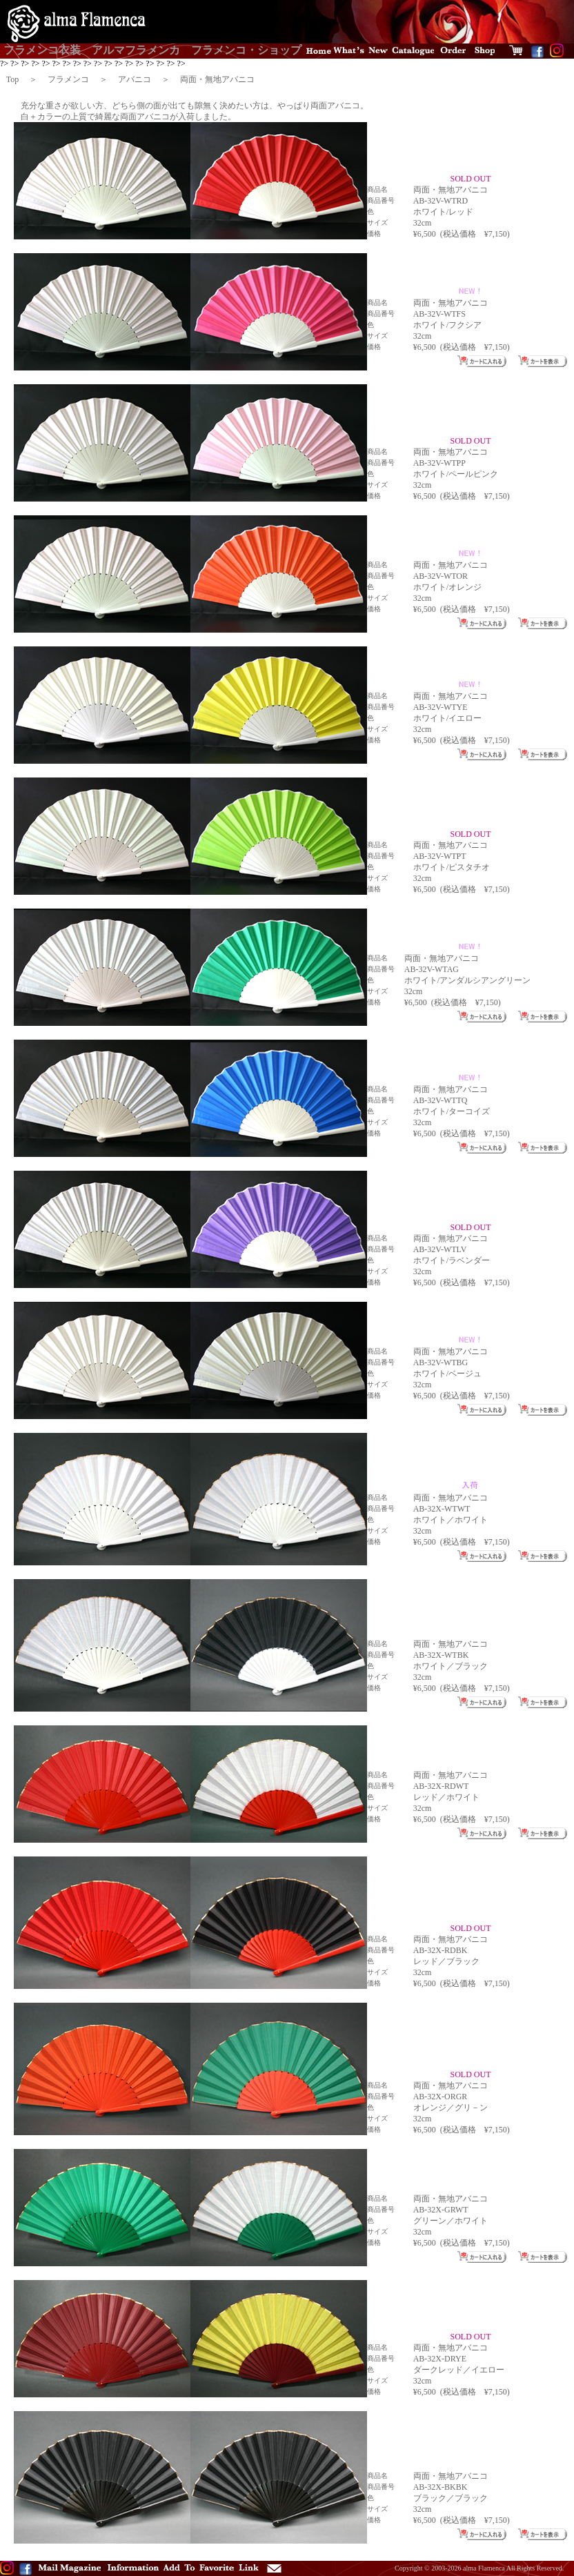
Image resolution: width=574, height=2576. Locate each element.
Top (12, 79)
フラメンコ (68, 79)
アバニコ (134, 79)
